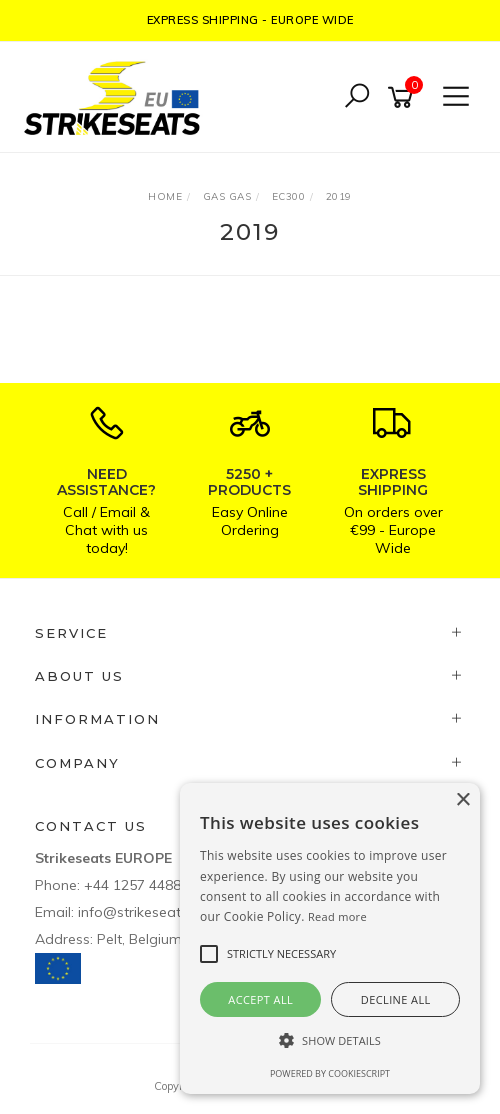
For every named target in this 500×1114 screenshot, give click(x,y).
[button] (330, 1040)
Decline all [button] (396, 999)
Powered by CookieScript (330, 1073)
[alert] (330, 938)
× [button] (462, 800)
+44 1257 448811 (140, 885)
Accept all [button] (260, 999)
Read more (337, 916)
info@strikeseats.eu (142, 912)
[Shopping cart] (404, 97)
